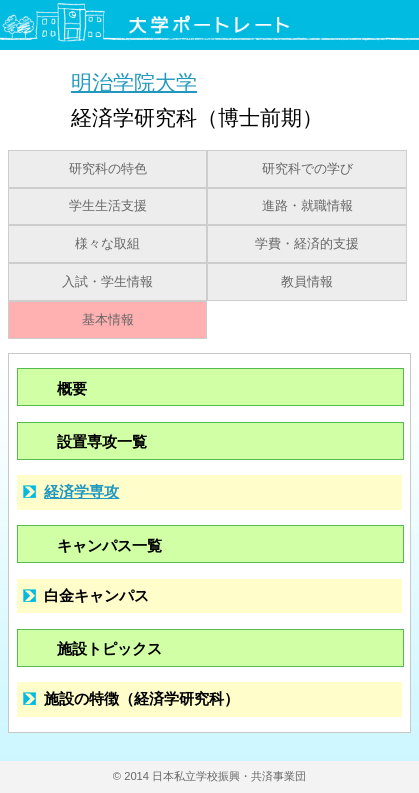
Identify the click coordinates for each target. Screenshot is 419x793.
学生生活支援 (108, 206)
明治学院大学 (134, 81)
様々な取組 (107, 244)
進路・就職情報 (307, 206)
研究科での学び (307, 169)
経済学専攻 (81, 491)
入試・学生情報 (107, 282)
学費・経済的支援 (307, 244)
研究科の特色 (108, 169)
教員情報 (307, 282)
